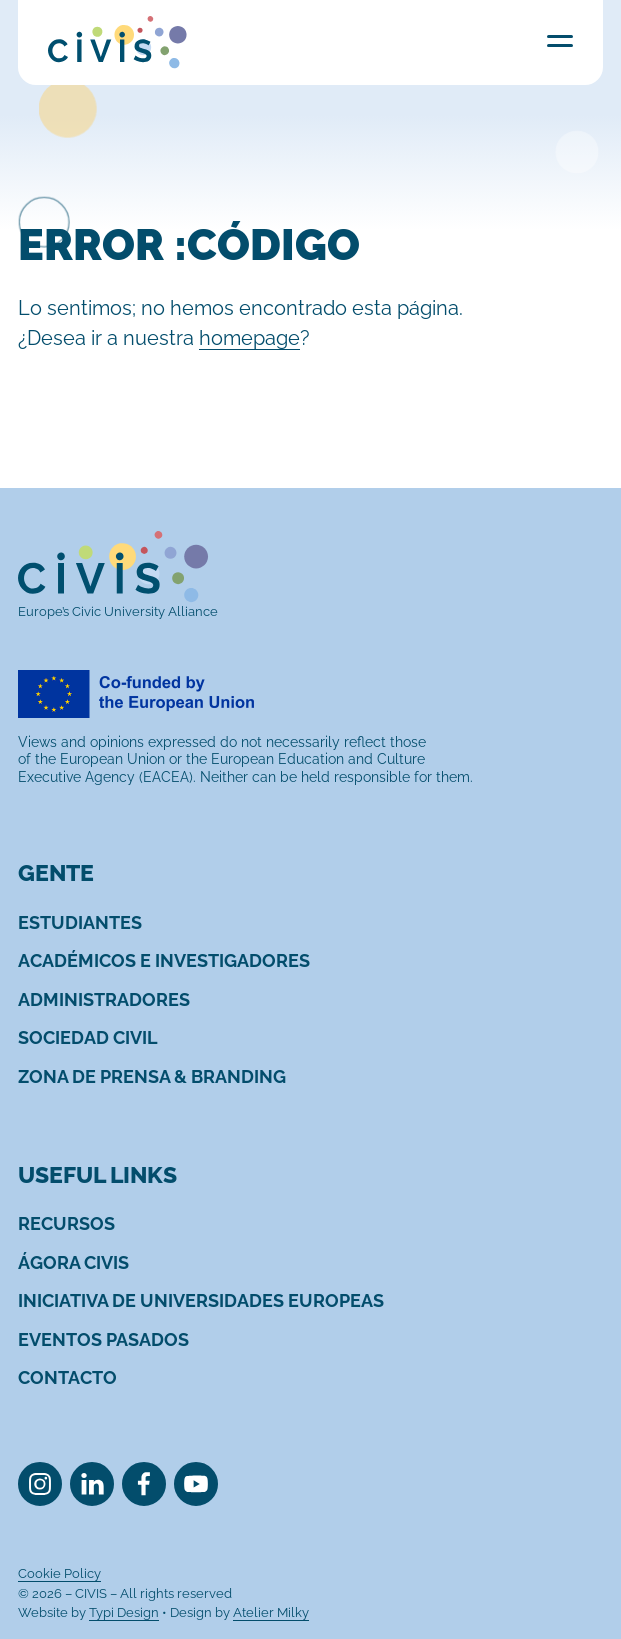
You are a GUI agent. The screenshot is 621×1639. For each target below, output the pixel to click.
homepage (249, 338)
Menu (560, 40)
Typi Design (124, 1612)
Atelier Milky (271, 1612)
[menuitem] (80, 922)
